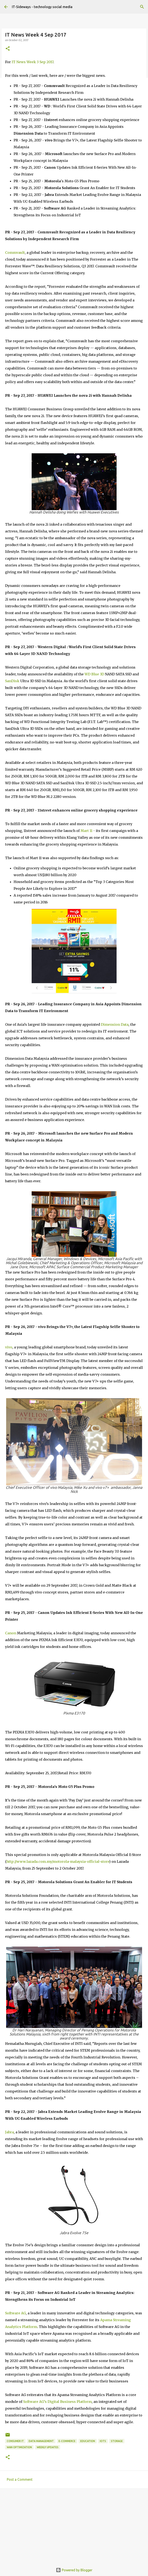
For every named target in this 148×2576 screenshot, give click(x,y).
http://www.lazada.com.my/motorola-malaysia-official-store (57, 1861)
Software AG (15, 2313)
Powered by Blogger (74, 2570)
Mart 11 (86, 831)
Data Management (41, 2441)
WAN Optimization (19, 2447)
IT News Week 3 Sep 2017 (32, 62)
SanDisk (12, 681)
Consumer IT (15, 2441)
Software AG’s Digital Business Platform (57, 2401)
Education (87, 2441)
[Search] (142, 7)
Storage (117, 2441)
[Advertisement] (74, 2524)
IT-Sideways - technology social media (42, 7)
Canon (10, 1633)
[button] (7, 49)
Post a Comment (19, 2479)
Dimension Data (114, 1024)
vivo (8, 1347)
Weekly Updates (47, 2447)
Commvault (15, 252)
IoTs (103, 2441)
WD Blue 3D (94, 674)
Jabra (9, 2132)
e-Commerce (67, 2441)
